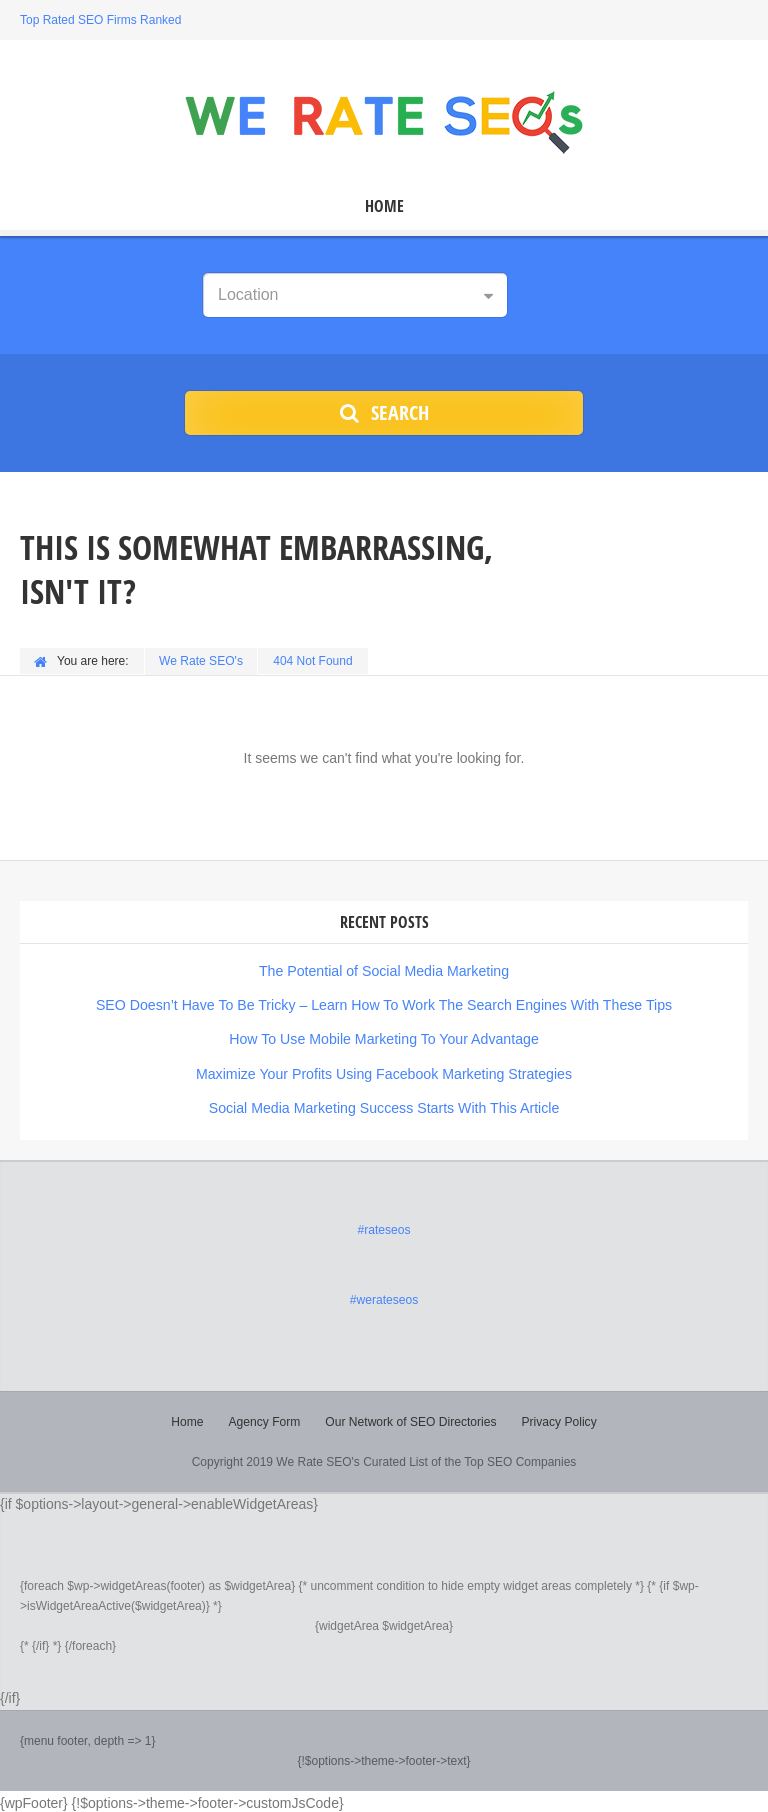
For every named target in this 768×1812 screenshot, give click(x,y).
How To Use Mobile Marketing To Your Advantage (384, 1038)
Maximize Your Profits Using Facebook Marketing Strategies (384, 1072)
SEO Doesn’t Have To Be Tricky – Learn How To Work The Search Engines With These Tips (384, 1004)
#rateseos (384, 1228)
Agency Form (264, 1419)
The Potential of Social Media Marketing (383, 970)
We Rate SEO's (201, 661)
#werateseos (384, 1298)
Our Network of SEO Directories (411, 1419)
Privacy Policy (558, 1419)
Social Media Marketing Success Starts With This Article (384, 1106)
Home (384, 206)
